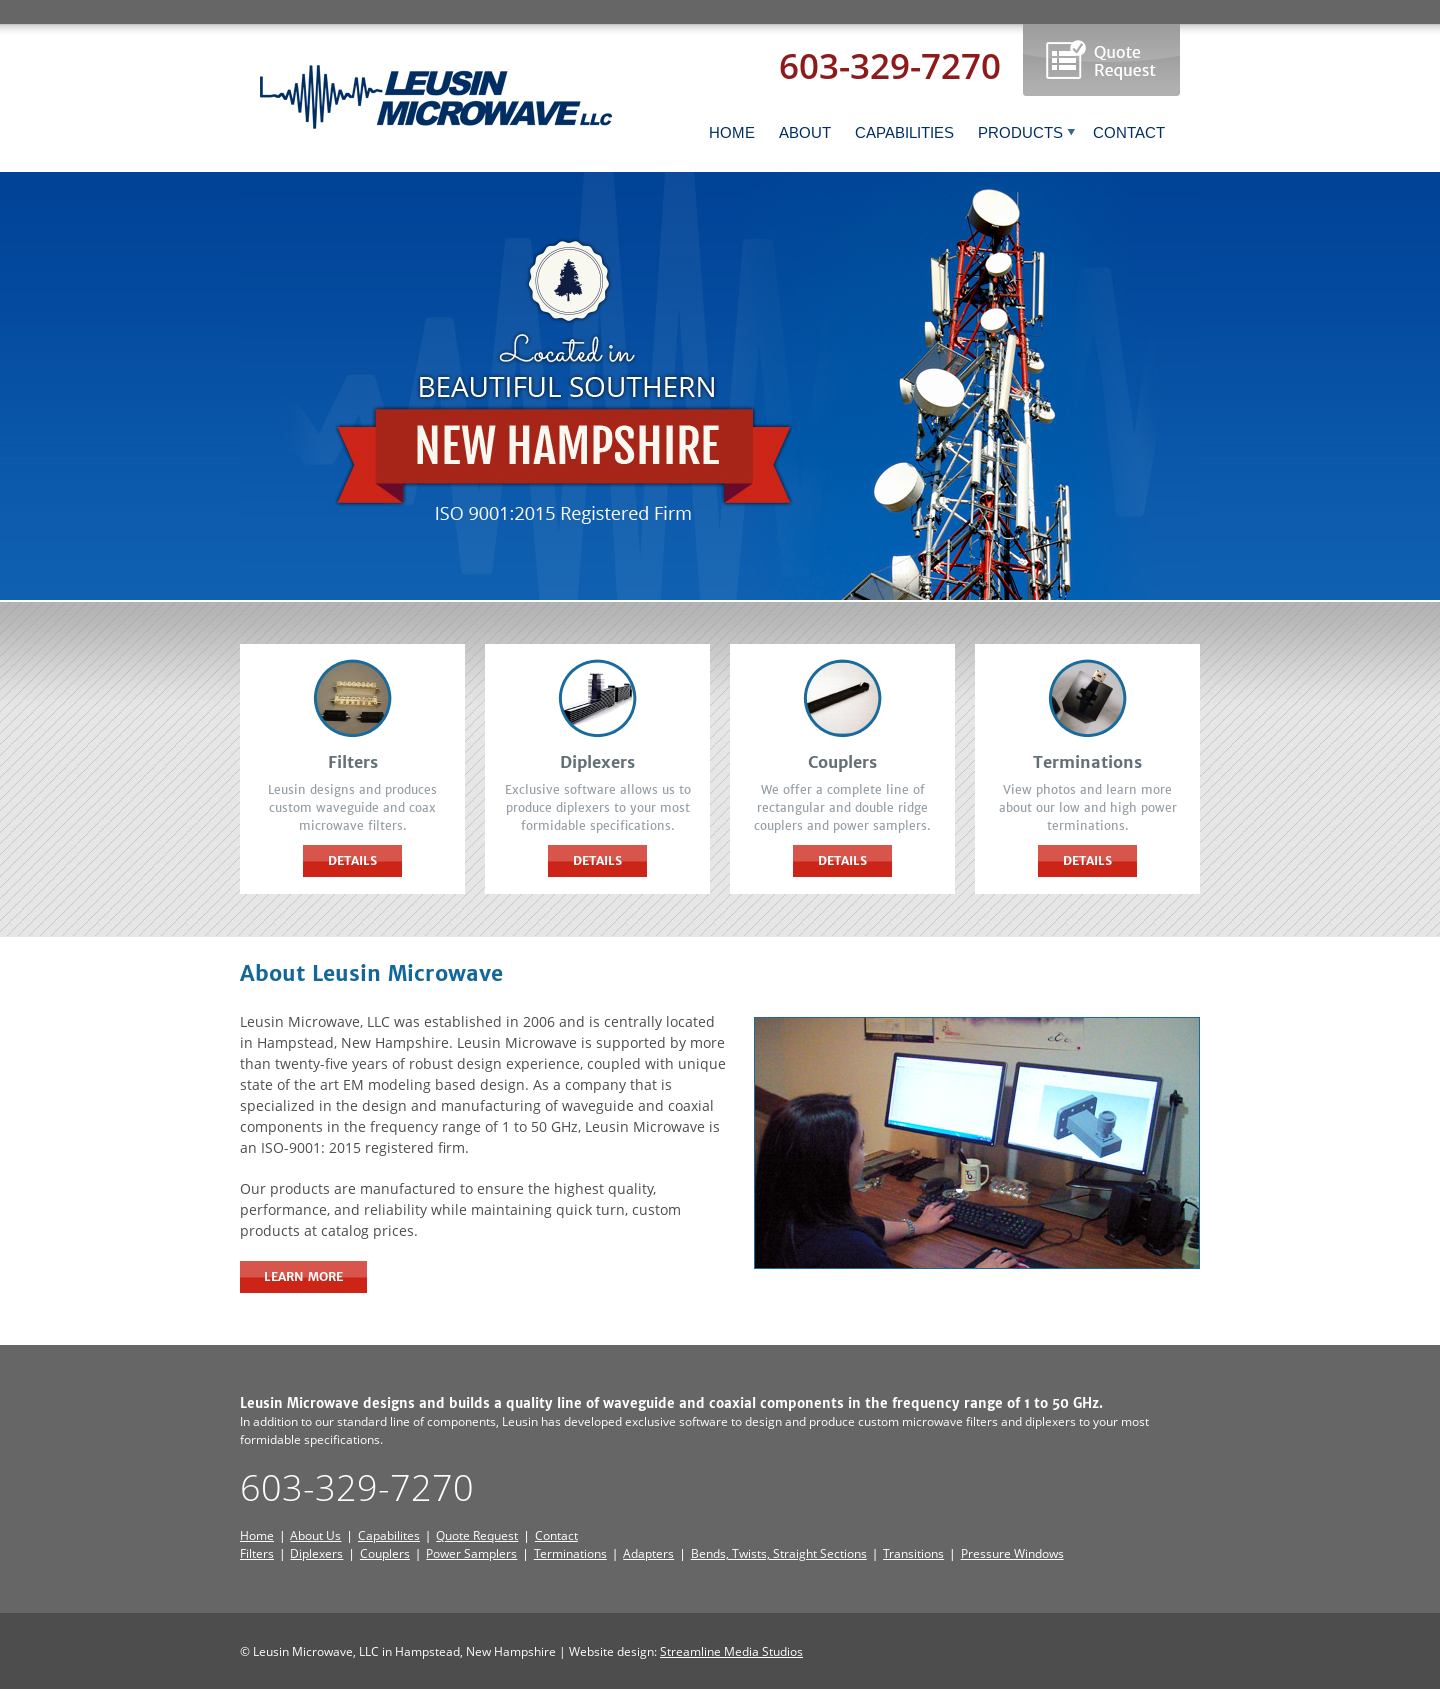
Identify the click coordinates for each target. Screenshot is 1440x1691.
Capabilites (389, 1535)
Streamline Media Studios (731, 1651)
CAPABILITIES (904, 132)
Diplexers (316, 1553)
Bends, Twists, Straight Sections (779, 1553)
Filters (257, 1553)
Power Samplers (471, 1553)
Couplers (385, 1553)
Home (257, 1535)
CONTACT (1129, 132)
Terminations (570, 1553)
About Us (315, 1535)
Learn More (303, 1276)
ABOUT (805, 132)
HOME (732, 132)
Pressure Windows (1012, 1553)
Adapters (648, 1553)
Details (352, 860)
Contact (556, 1535)
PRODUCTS (1027, 132)
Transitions (913, 1553)
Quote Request (477, 1535)
